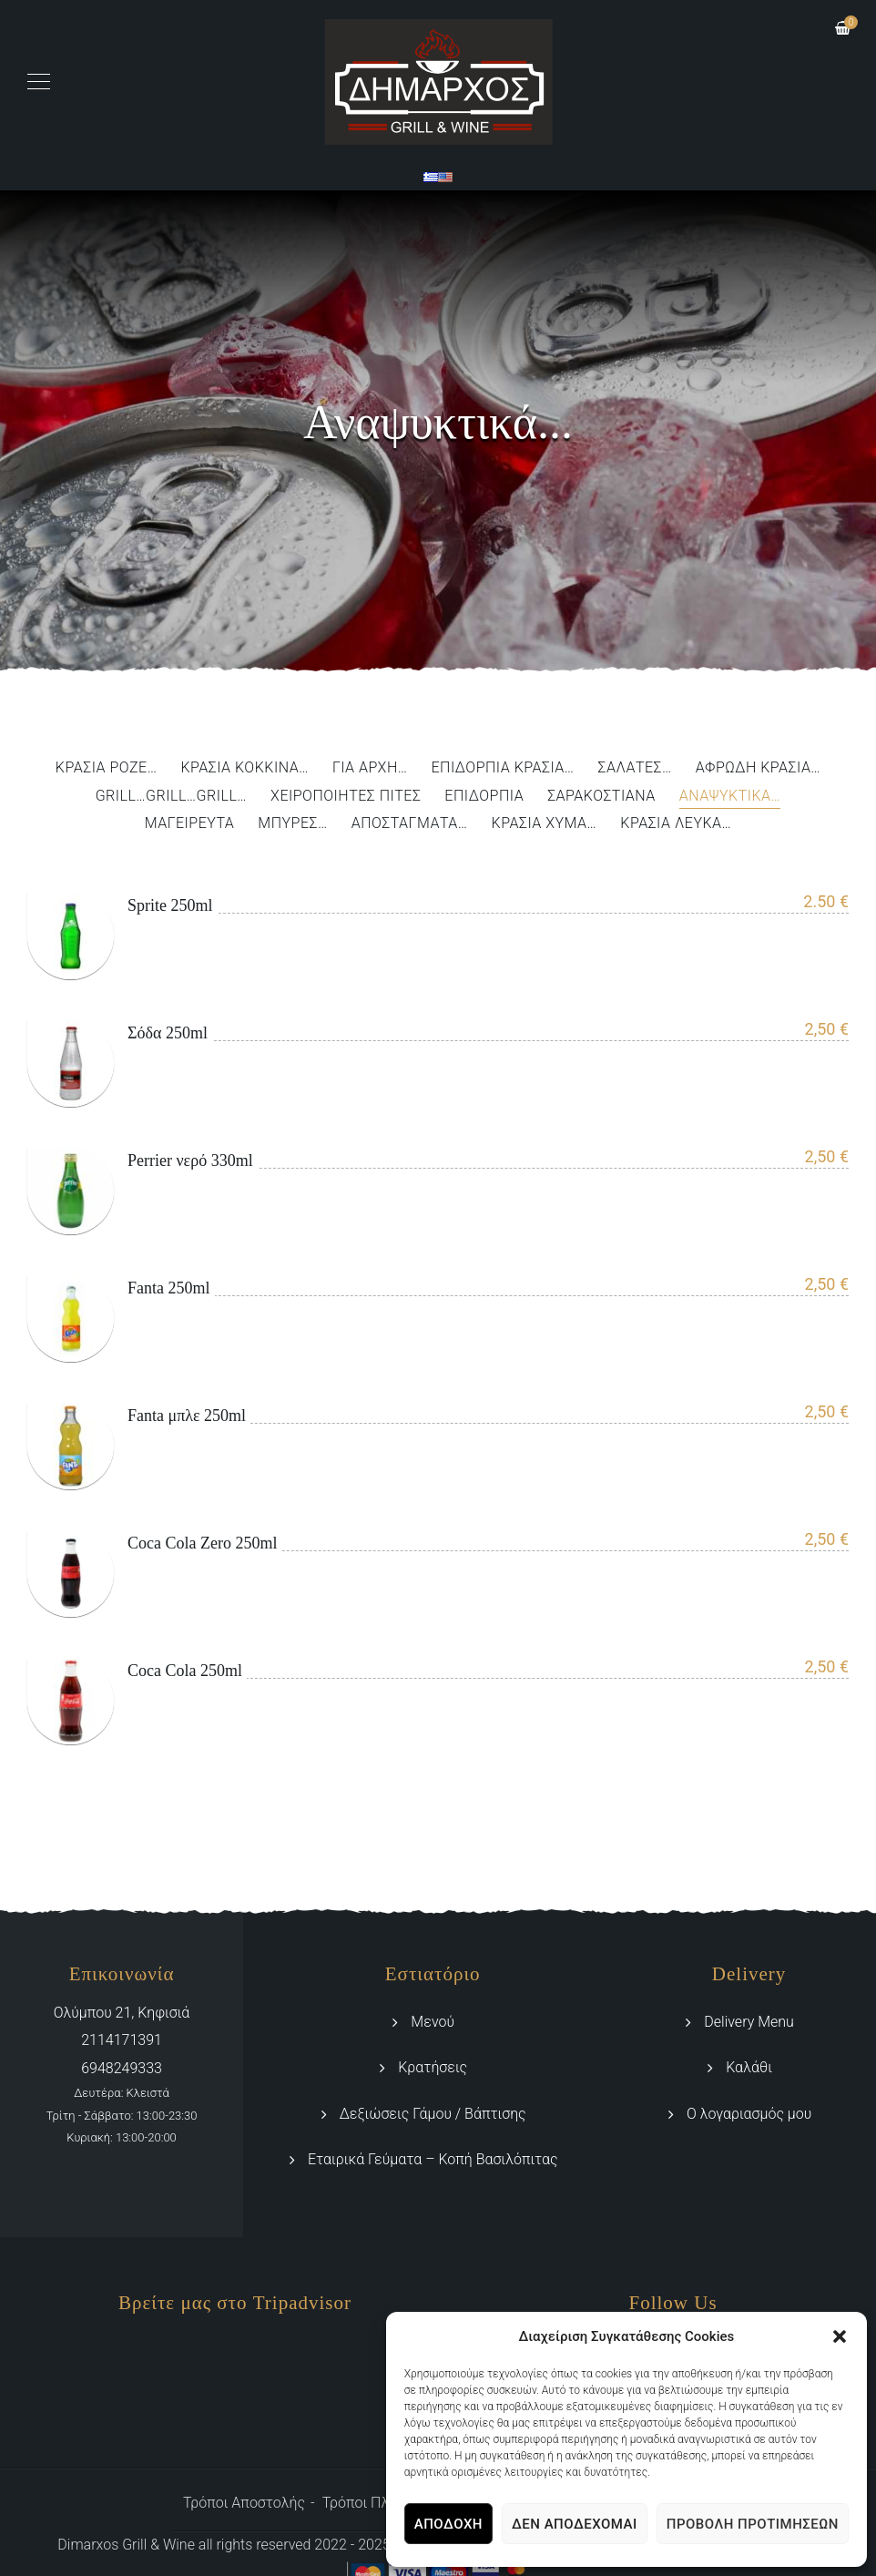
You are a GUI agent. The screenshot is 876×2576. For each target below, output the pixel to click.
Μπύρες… (292, 824)
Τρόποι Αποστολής (244, 2502)
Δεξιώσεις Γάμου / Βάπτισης (433, 2113)
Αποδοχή (448, 2524)
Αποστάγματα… (409, 824)
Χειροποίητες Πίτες (345, 796)
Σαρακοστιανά (601, 796)
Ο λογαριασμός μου (749, 2113)
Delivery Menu (749, 2021)
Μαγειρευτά (190, 824)
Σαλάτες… (635, 768)
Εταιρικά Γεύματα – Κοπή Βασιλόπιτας (433, 2159)
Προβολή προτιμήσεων (753, 2524)
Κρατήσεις (432, 2067)
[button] (839, 2336)
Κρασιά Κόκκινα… (244, 768)
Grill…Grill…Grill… (171, 796)
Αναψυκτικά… (730, 796)
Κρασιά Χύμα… (544, 824)
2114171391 (121, 2040)
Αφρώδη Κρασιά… (758, 768)
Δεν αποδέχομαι (574, 2524)
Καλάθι (749, 2067)
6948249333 (121, 2068)
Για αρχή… (370, 768)
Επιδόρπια (484, 796)
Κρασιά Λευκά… (675, 824)
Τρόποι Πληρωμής (382, 2502)
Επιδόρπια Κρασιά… (502, 768)
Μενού (432, 2021)
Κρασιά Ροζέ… (107, 768)
